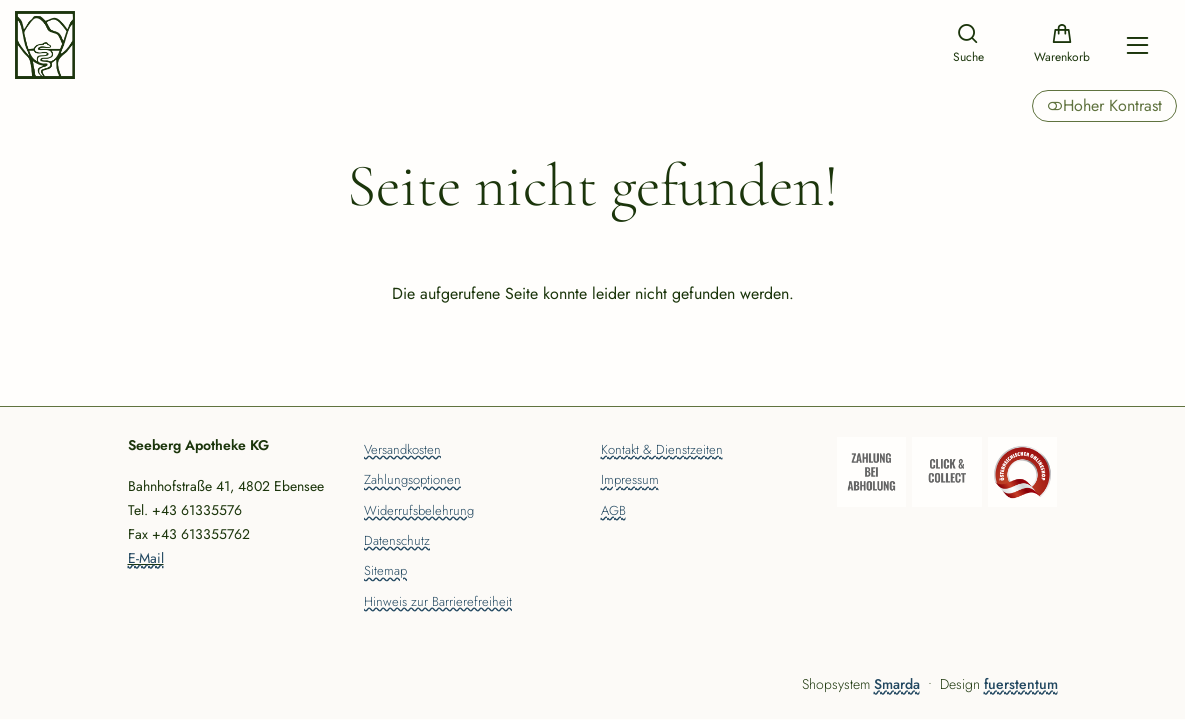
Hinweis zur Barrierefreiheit (438, 603)
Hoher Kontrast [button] (1104, 105)
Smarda (897, 684)
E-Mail (146, 558)
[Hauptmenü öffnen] (1137, 45)
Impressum (630, 481)
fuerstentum (1021, 684)
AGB (613, 512)
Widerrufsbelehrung (419, 512)
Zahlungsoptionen (412, 481)
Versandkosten (402, 451)
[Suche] (968, 45)
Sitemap (385, 572)
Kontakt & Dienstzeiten (662, 451)
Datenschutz (397, 542)
